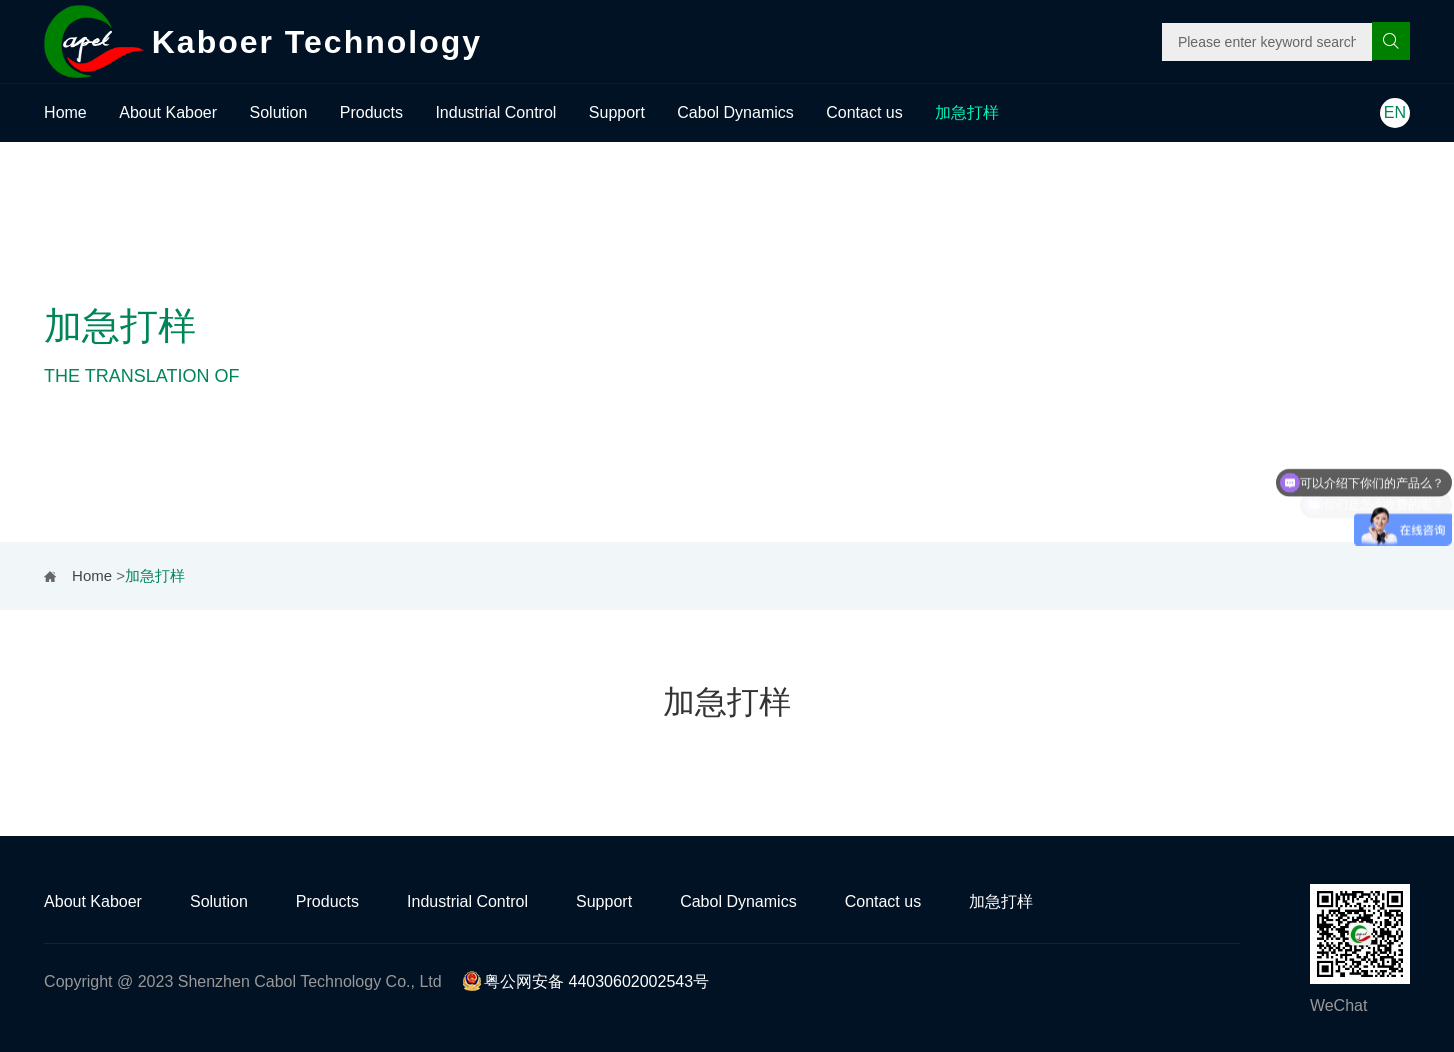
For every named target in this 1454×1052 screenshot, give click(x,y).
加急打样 (967, 112)
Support (617, 112)
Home (65, 112)
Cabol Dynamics (735, 112)
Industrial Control (495, 112)
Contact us (864, 112)
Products (371, 112)
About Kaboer (168, 112)
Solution (279, 112)
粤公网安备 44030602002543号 (585, 981)
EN (1395, 112)
